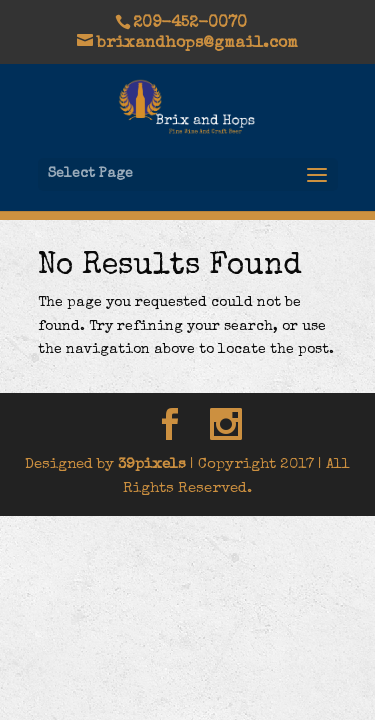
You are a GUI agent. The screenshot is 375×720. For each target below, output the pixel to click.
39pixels (152, 464)
